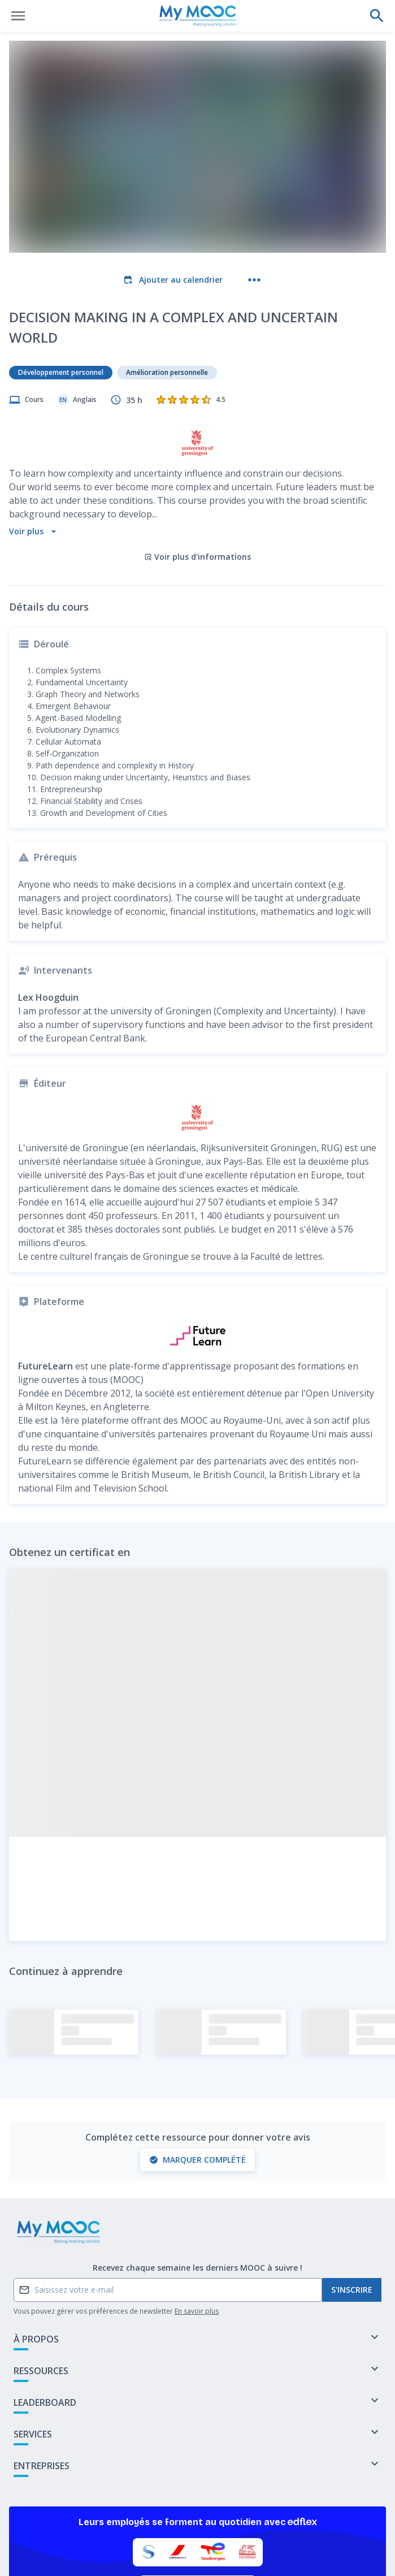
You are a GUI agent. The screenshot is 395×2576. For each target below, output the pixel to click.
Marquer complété (197, 2079)
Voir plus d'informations (197, 477)
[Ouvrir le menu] (18, 16)
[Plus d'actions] (254, 280)
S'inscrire (351, 2210)
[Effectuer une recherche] (377, 16)
